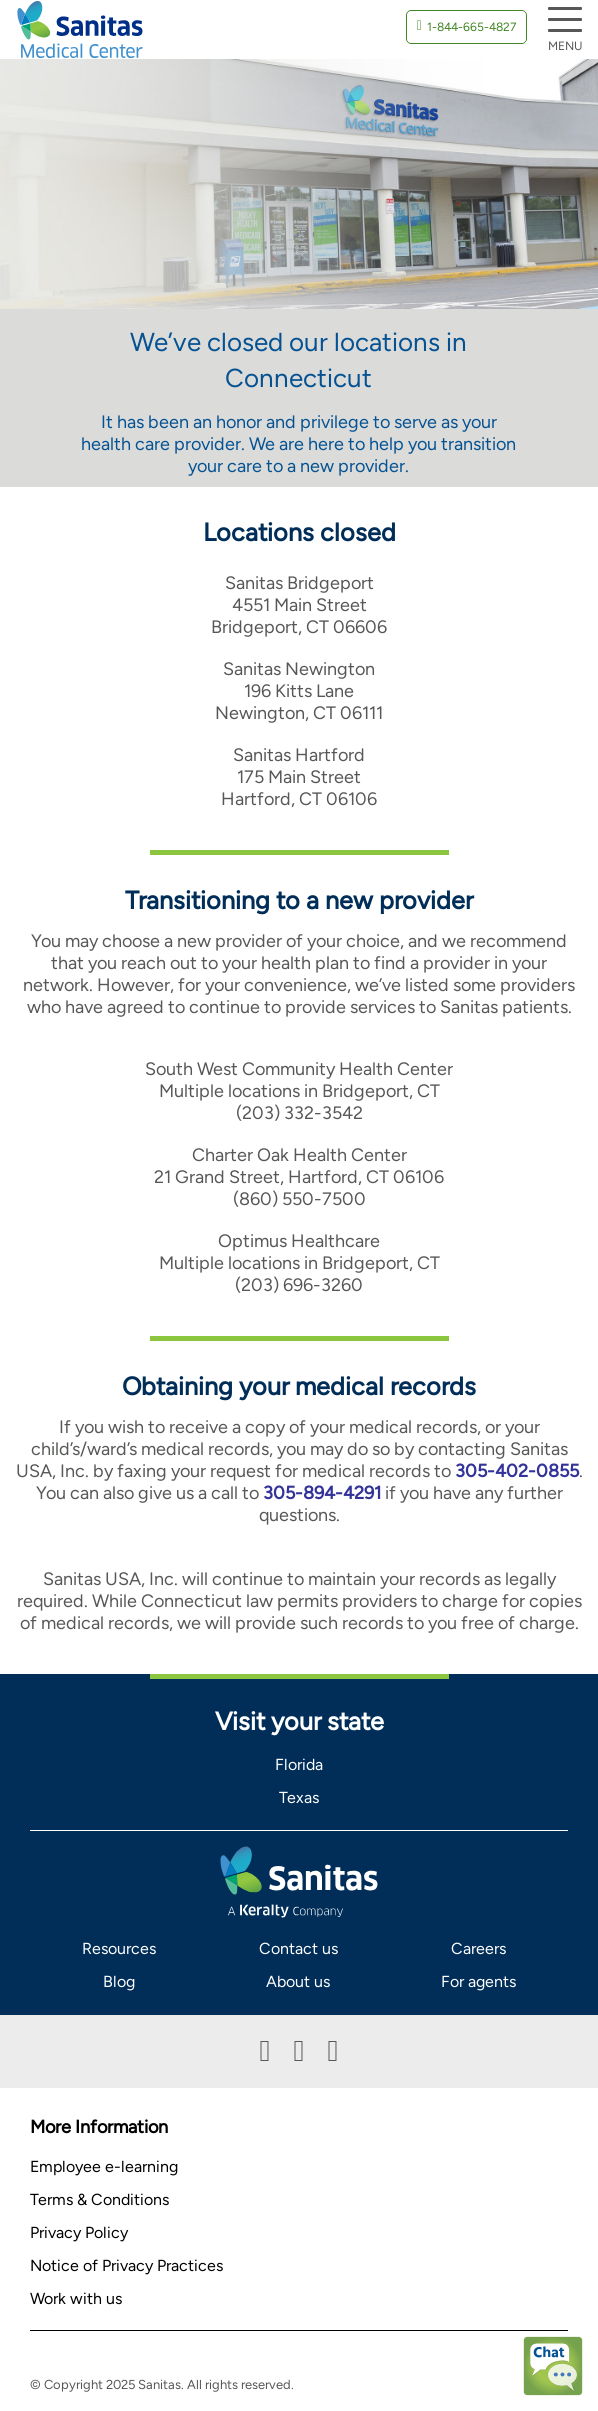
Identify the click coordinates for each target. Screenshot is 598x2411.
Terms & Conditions (99, 2199)
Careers (478, 1948)
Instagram (332, 2051)
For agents (478, 1981)
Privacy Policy (79, 2232)
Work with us (76, 2298)
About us (298, 1981)
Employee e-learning (104, 2166)
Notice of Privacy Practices (126, 2265)
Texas (299, 1797)
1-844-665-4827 (471, 27)
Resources (119, 1948)
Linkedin (299, 2051)
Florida (299, 1764)
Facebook (265, 2051)
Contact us (298, 1948)
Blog (119, 1981)
